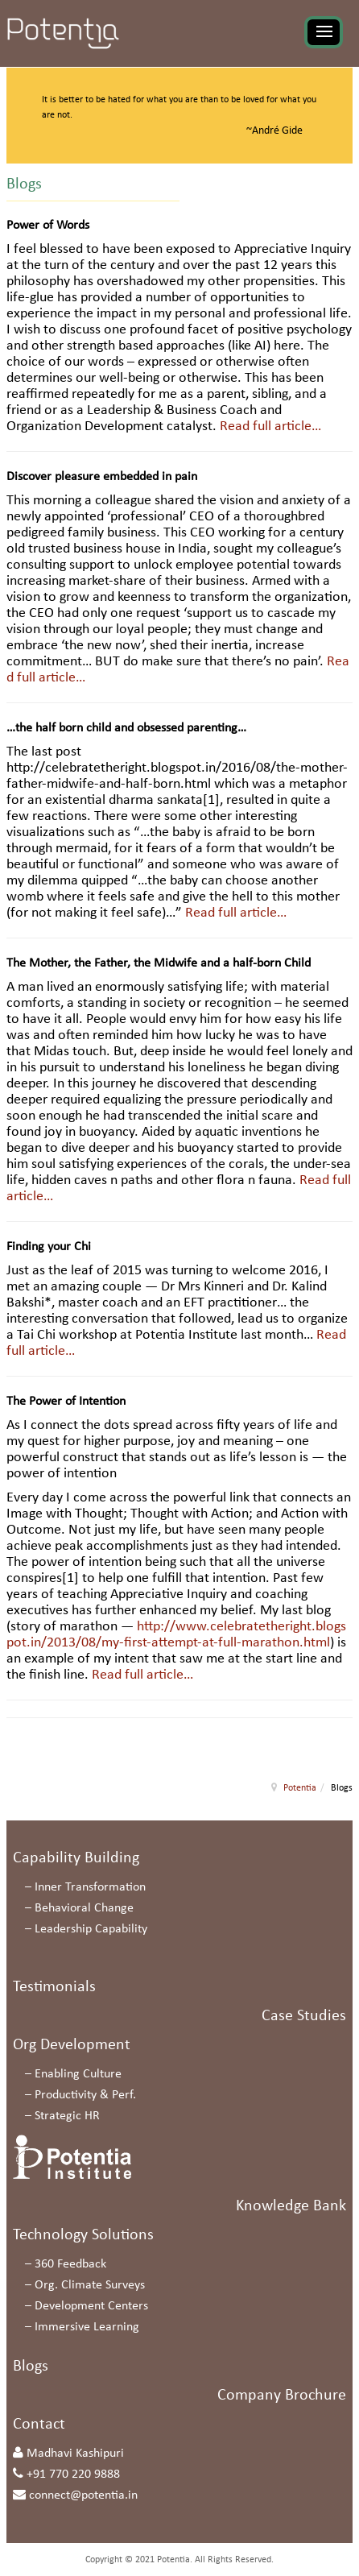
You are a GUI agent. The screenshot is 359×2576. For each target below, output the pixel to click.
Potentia (299, 1788)
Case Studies (304, 2016)
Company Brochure (281, 2396)
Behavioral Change (84, 1908)
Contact (39, 2425)
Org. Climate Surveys (90, 2285)
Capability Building (76, 1858)
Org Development (71, 2045)
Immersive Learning (87, 2327)
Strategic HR (67, 2116)
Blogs (30, 2367)
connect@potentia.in (83, 2495)
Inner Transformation (90, 1887)
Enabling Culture (78, 2074)
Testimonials (54, 1987)
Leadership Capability (91, 1929)
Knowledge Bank (291, 2206)
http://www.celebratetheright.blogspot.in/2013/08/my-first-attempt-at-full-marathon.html (176, 1634)
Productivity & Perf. (85, 2095)
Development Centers (91, 2306)
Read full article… (270, 426)
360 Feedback (70, 2264)
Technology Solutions (83, 2235)
